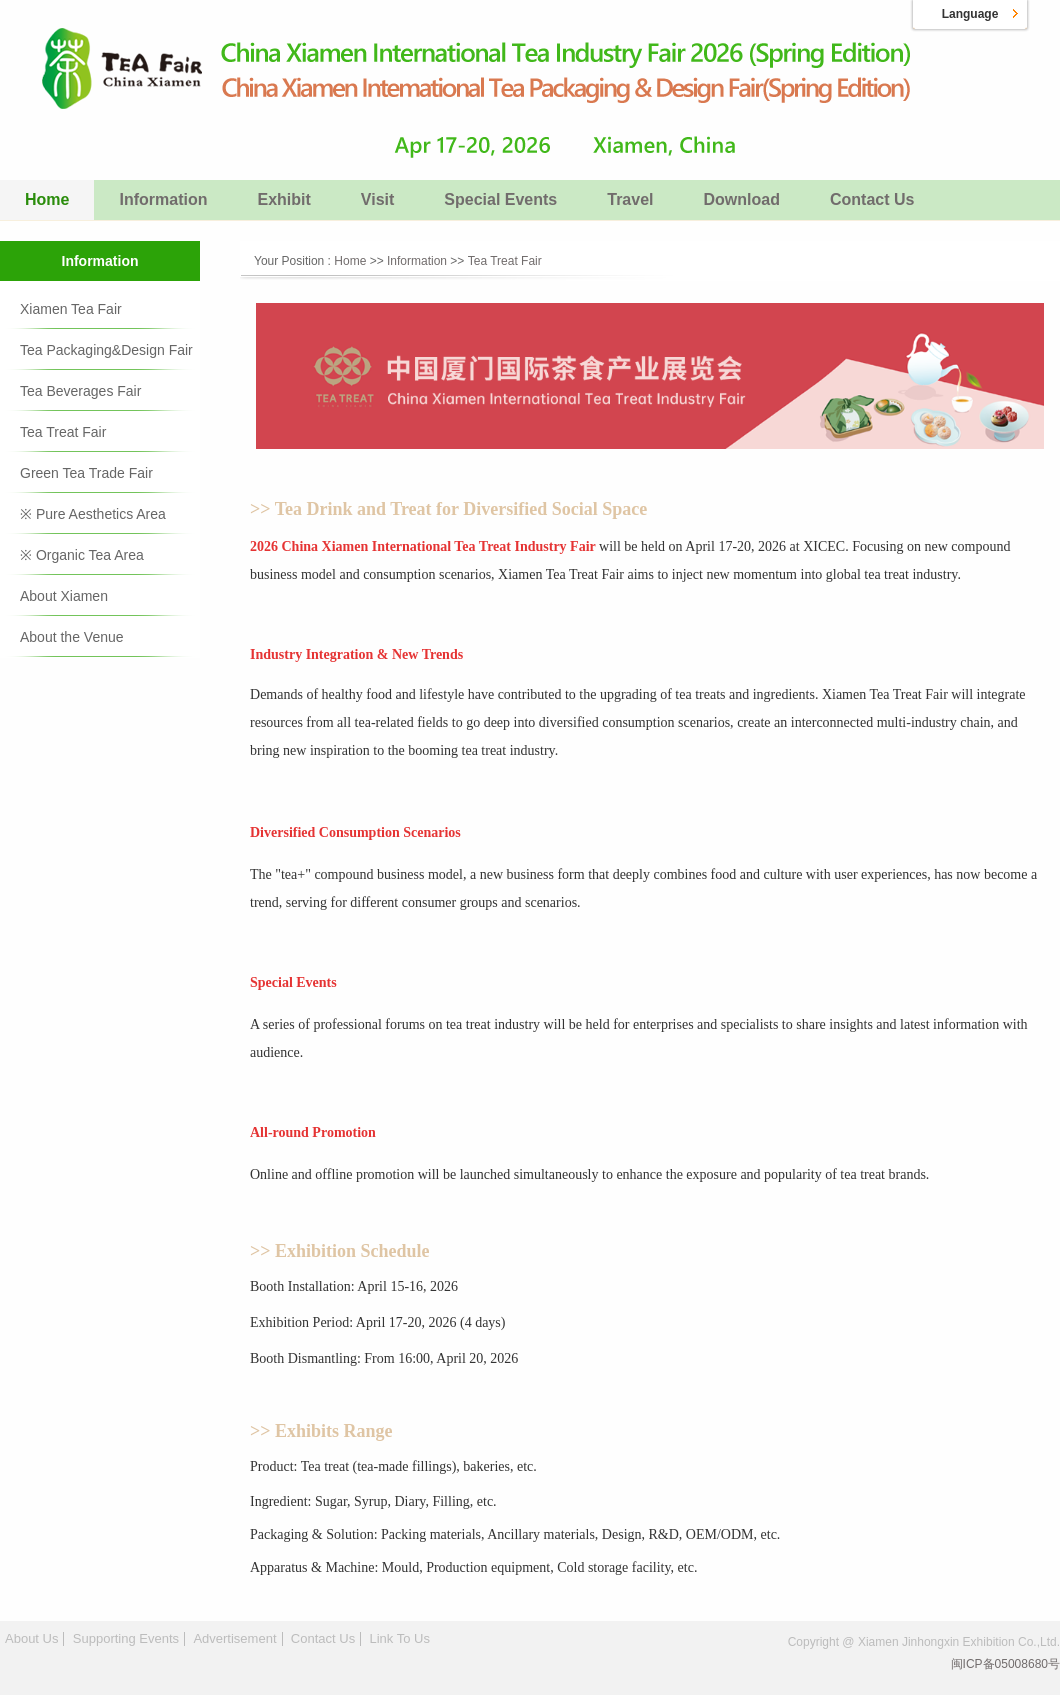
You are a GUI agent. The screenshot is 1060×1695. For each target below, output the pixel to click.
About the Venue (72, 637)
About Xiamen (64, 596)
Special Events (500, 199)
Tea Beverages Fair (80, 391)
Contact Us (872, 199)
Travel (630, 199)
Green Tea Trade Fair (86, 473)
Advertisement (234, 1638)
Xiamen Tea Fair (71, 309)
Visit (378, 199)
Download (742, 199)
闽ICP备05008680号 (1005, 1664)
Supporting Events (126, 1638)
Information (163, 199)
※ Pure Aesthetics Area (93, 514)
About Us (31, 1638)
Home (47, 199)
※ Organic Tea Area (82, 555)
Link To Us (400, 1638)
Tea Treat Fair (63, 432)
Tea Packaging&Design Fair (106, 350)
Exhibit (283, 199)
